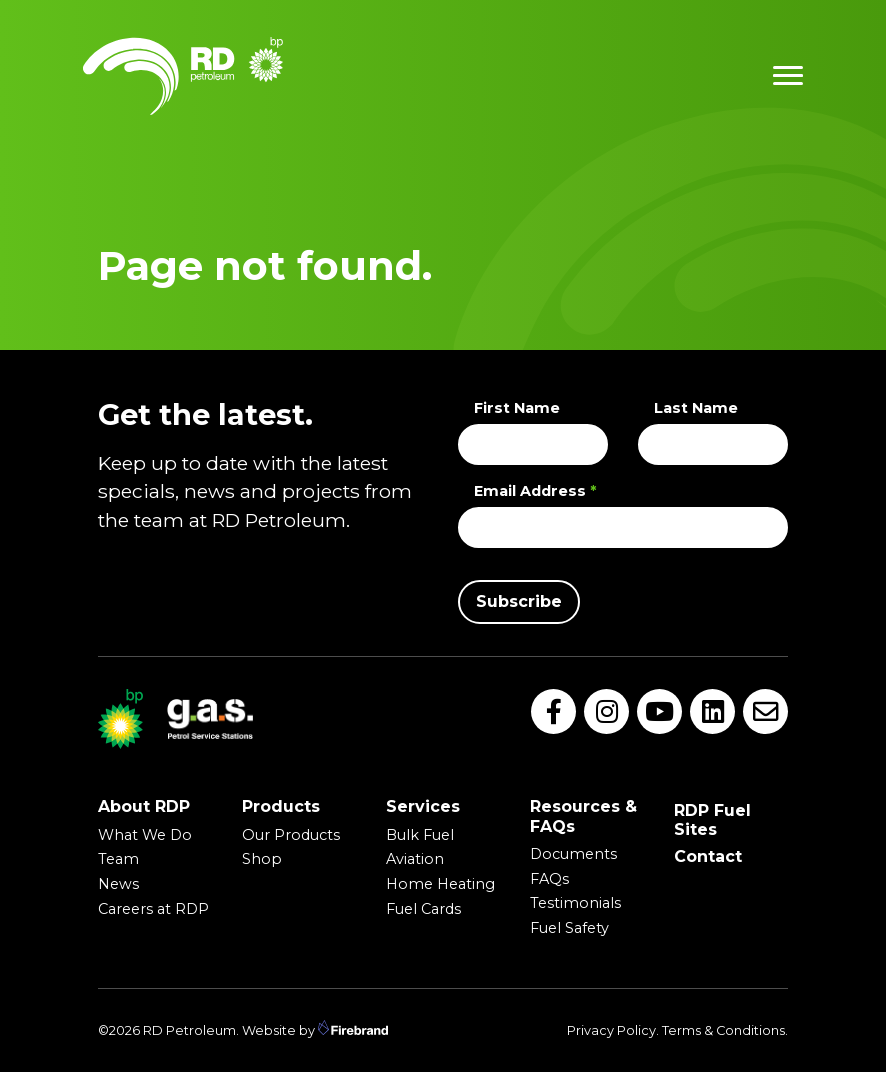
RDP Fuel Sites (712, 820)
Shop (262, 859)
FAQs (549, 879)
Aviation (415, 859)
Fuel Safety (569, 928)
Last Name (696, 408)
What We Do (145, 835)
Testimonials (575, 903)
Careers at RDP (153, 909)
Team (118, 859)
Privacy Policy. (613, 1030)
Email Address (535, 491)
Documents (573, 854)
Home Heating (440, 884)
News (118, 884)
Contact (708, 856)
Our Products (291, 835)
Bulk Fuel (420, 835)
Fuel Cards (423, 909)
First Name (517, 408)
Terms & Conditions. (725, 1030)
